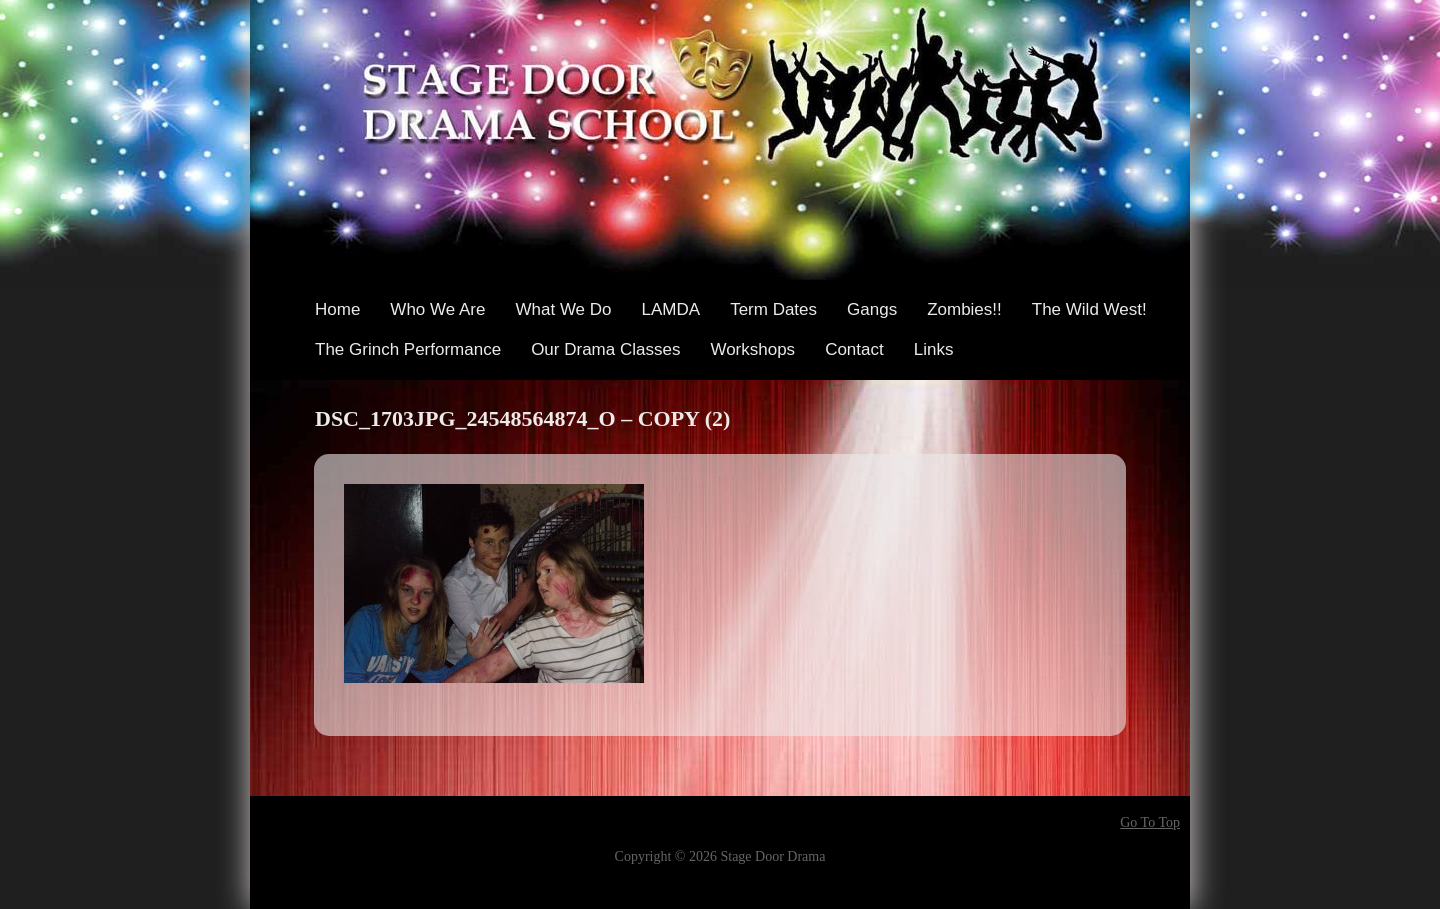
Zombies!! (964, 309)
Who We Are (437, 309)
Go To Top (1150, 823)
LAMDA (671, 309)
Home (337, 309)
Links (934, 349)
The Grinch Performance (408, 349)
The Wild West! (1089, 309)
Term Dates (773, 309)
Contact (854, 349)
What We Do (563, 309)
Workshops (752, 349)
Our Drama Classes (605, 349)
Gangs (872, 309)
